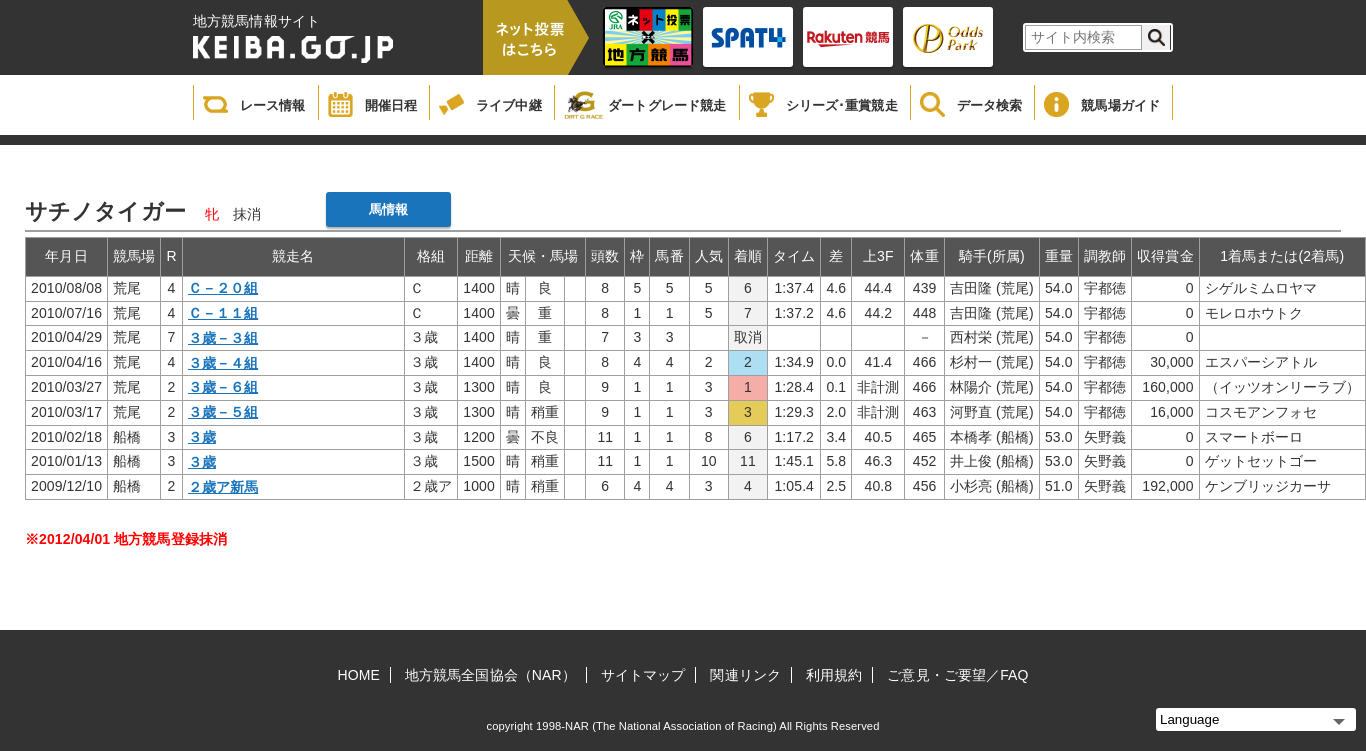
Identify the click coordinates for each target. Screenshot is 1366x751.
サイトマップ (643, 675)
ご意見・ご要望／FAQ (957, 675)
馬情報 (388, 209)
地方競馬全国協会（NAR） (490, 675)
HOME (359, 675)
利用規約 (834, 675)
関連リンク (745, 675)
